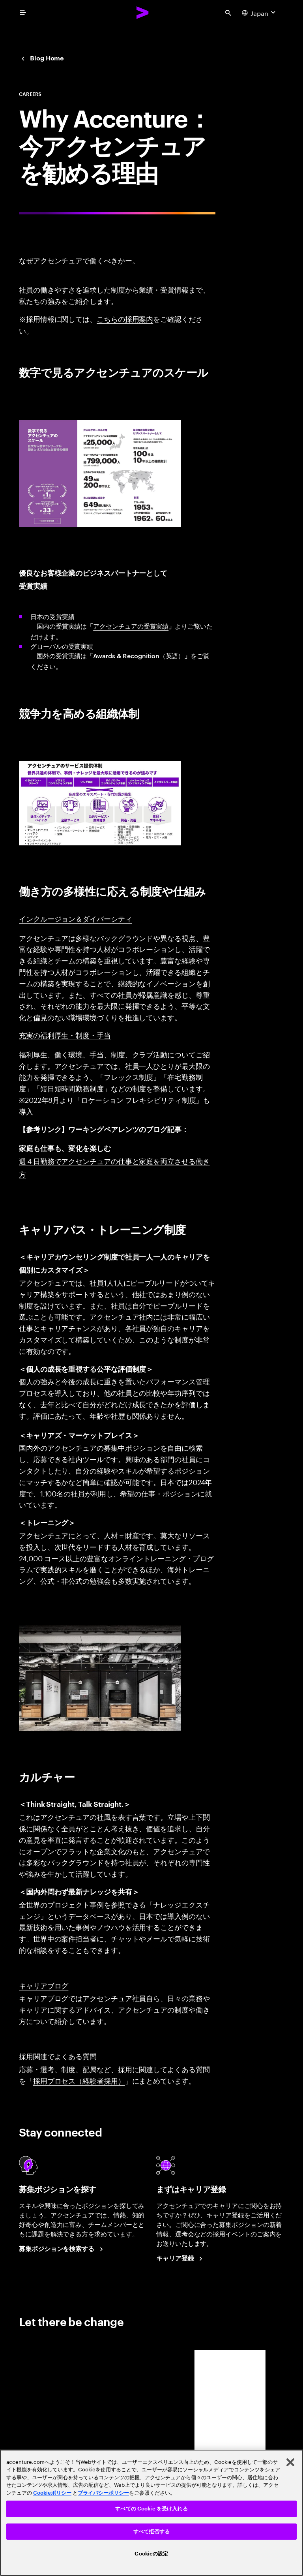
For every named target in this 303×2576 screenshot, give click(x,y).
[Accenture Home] (142, 12)
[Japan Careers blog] (41, 58)
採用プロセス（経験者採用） (79, 2080)
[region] (151, 2513)
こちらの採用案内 (125, 318)
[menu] (22, 12)
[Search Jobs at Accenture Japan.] (62, 2249)
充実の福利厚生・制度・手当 (65, 1035)
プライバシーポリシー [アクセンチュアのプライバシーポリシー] (103, 2492)
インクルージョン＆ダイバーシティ (75, 918)
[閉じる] (290, 2462)
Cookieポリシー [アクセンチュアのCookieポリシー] (52, 2492)
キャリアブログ (43, 1985)
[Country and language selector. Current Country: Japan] (259, 12)
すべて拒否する (151, 2531)
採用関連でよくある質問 (58, 2056)
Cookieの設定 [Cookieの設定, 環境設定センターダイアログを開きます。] (151, 2553)
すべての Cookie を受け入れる (151, 2508)
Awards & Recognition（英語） (138, 655)
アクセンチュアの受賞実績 (130, 625)
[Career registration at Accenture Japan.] (180, 2258)
